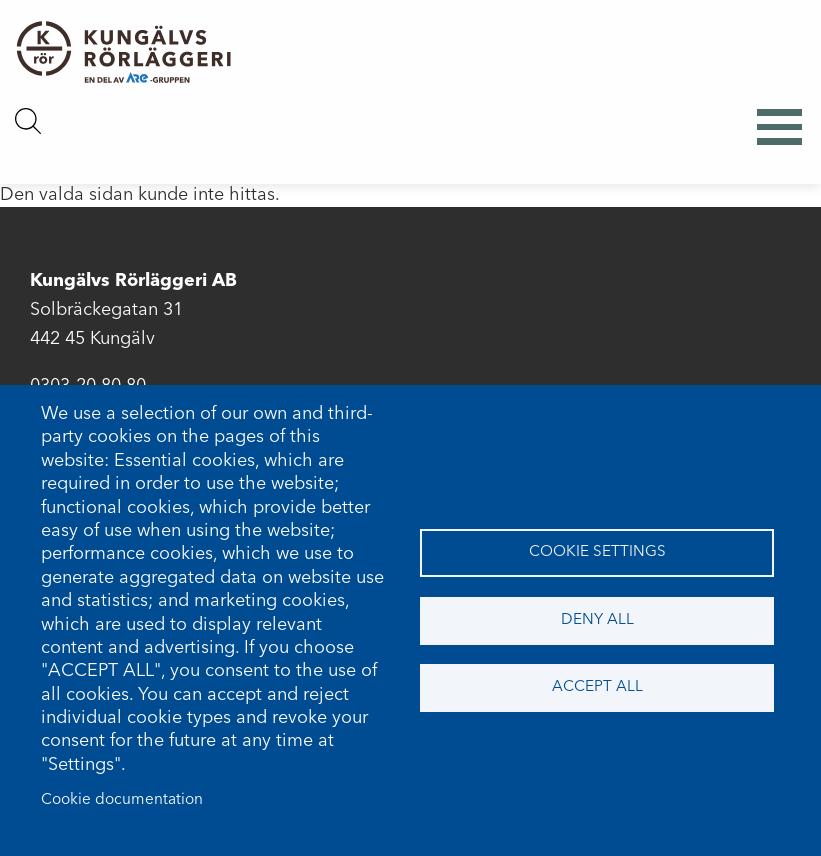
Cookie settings (597, 552)
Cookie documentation (122, 800)
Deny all (597, 620)
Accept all (597, 687)
